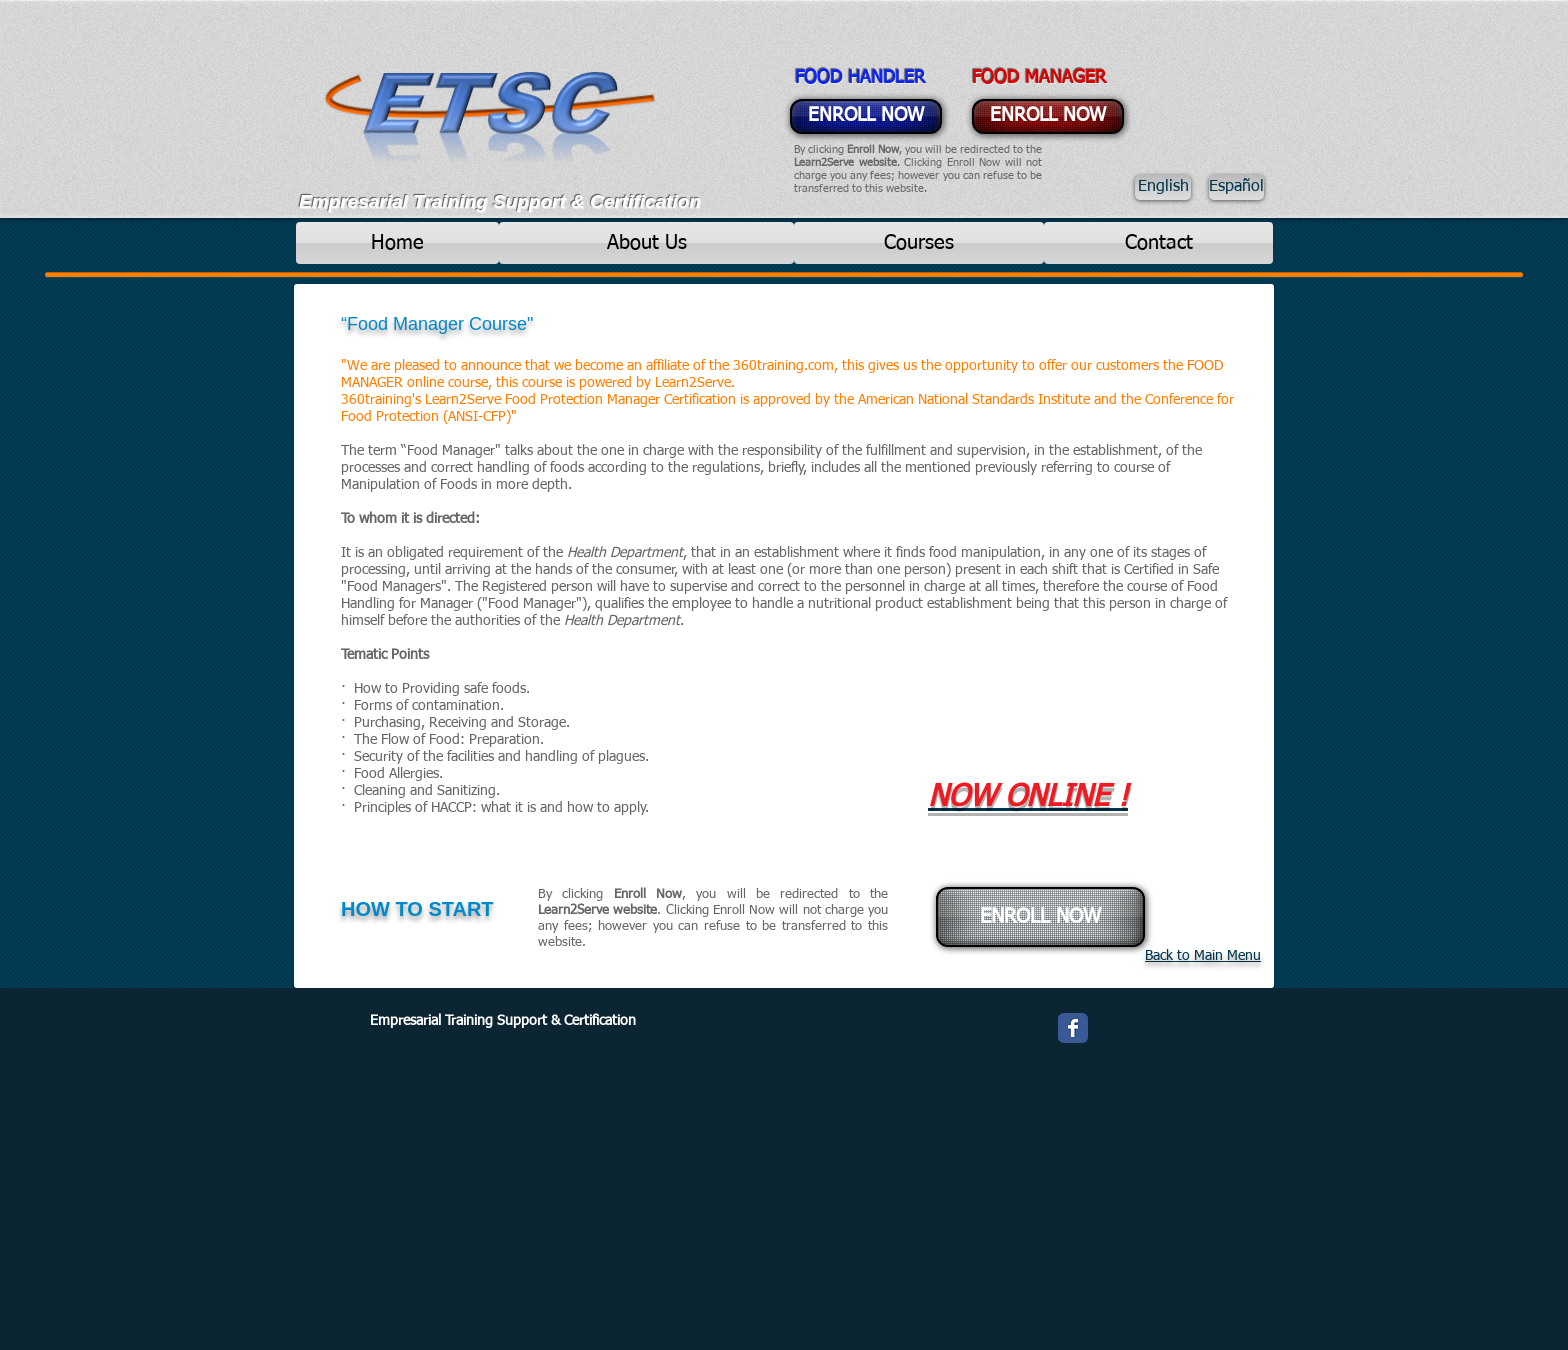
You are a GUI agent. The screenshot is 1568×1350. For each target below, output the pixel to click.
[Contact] (1158, 243)
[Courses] (919, 243)
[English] (1163, 187)
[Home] (397, 243)
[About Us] (646, 243)
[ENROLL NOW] (866, 116)
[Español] (1236, 187)
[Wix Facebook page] (1073, 1028)
